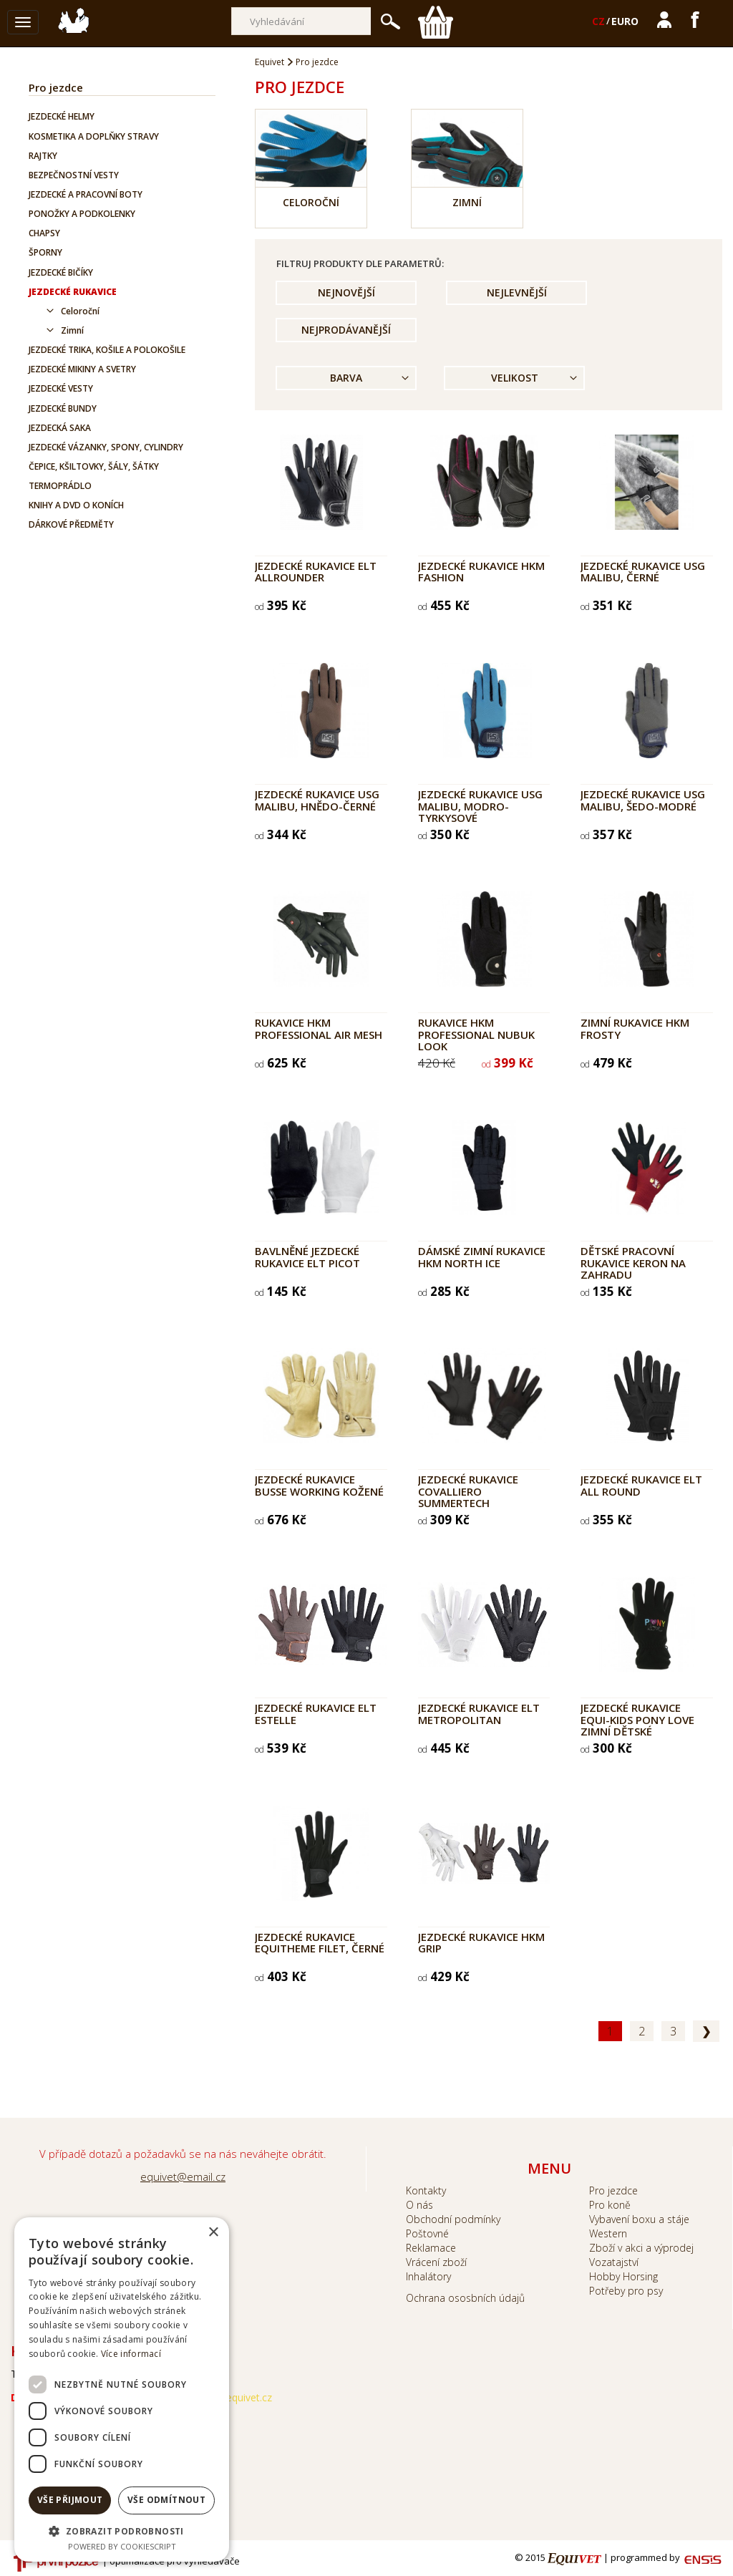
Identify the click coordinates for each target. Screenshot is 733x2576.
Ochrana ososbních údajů (465, 2298)
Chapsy (44, 233)
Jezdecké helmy (61, 116)
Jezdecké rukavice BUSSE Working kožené (319, 1485)
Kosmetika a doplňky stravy (94, 136)
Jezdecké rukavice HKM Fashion (481, 571)
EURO (625, 21)
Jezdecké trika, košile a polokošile (107, 350)
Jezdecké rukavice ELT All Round (641, 1485)
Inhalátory (428, 2276)
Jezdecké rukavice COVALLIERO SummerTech (468, 1491)
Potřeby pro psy (626, 2290)
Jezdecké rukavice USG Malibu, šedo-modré (643, 800)
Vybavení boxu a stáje (639, 2219)
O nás (419, 2205)
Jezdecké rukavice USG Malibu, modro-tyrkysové (480, 806)
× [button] (213, 2232)
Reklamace (431, 2248)
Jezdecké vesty (61, 388)
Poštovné (427, 2233)
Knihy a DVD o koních (76, 505)
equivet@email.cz (182, 2176)
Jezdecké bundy (63, 408)
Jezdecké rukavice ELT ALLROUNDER (316, 571)
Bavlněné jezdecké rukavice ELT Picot (307, 1257)
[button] (122, 2530)
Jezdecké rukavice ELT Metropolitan (479, 1713)
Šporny (45, 252)
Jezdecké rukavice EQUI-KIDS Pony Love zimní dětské (637, 1719)
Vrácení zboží (436, 2262)
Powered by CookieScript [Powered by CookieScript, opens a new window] (122, 2546)
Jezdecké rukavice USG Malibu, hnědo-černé (317, 800)
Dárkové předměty (71, 524)
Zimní (72, 330)
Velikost (514, 377)
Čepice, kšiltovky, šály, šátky (94, 466)
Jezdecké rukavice (73, 292)
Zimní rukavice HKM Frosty (635, 1028)
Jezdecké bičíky (61, 272)
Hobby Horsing (623, 2276)
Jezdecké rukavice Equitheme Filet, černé (319, 1942)
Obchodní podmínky (453, 2219)
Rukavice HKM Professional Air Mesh (318, 1028)
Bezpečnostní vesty (74, 175)
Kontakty (426, 2190)
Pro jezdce (56, 87)
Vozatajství (614, 2262)
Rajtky (43, 156)
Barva (346, 377)
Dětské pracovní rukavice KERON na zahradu (633, 1263)
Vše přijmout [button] (70, 2500)
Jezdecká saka (60, 428)
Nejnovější (346, 292)
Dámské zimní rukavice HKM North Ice (481, 1257)
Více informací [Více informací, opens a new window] (131, 2354)
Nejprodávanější (346, 329)
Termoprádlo (60, 486)
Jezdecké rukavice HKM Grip (481, 1942)
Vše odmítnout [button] (166, 2500)
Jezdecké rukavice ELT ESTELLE (316, 1713)
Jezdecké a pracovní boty (85, 194)
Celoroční (80, 311)
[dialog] (121, 2389)
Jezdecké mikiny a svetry (82, 369)
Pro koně (610, 2205)
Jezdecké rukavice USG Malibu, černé (643, 571)
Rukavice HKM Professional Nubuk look (476, 1034)
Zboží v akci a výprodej (641, 2248)
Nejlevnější (517, 292)
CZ (598, 21)
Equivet (269, 62)
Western (608, 2233)
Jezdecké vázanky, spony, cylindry (106, 447)
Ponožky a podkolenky (82, 214)
